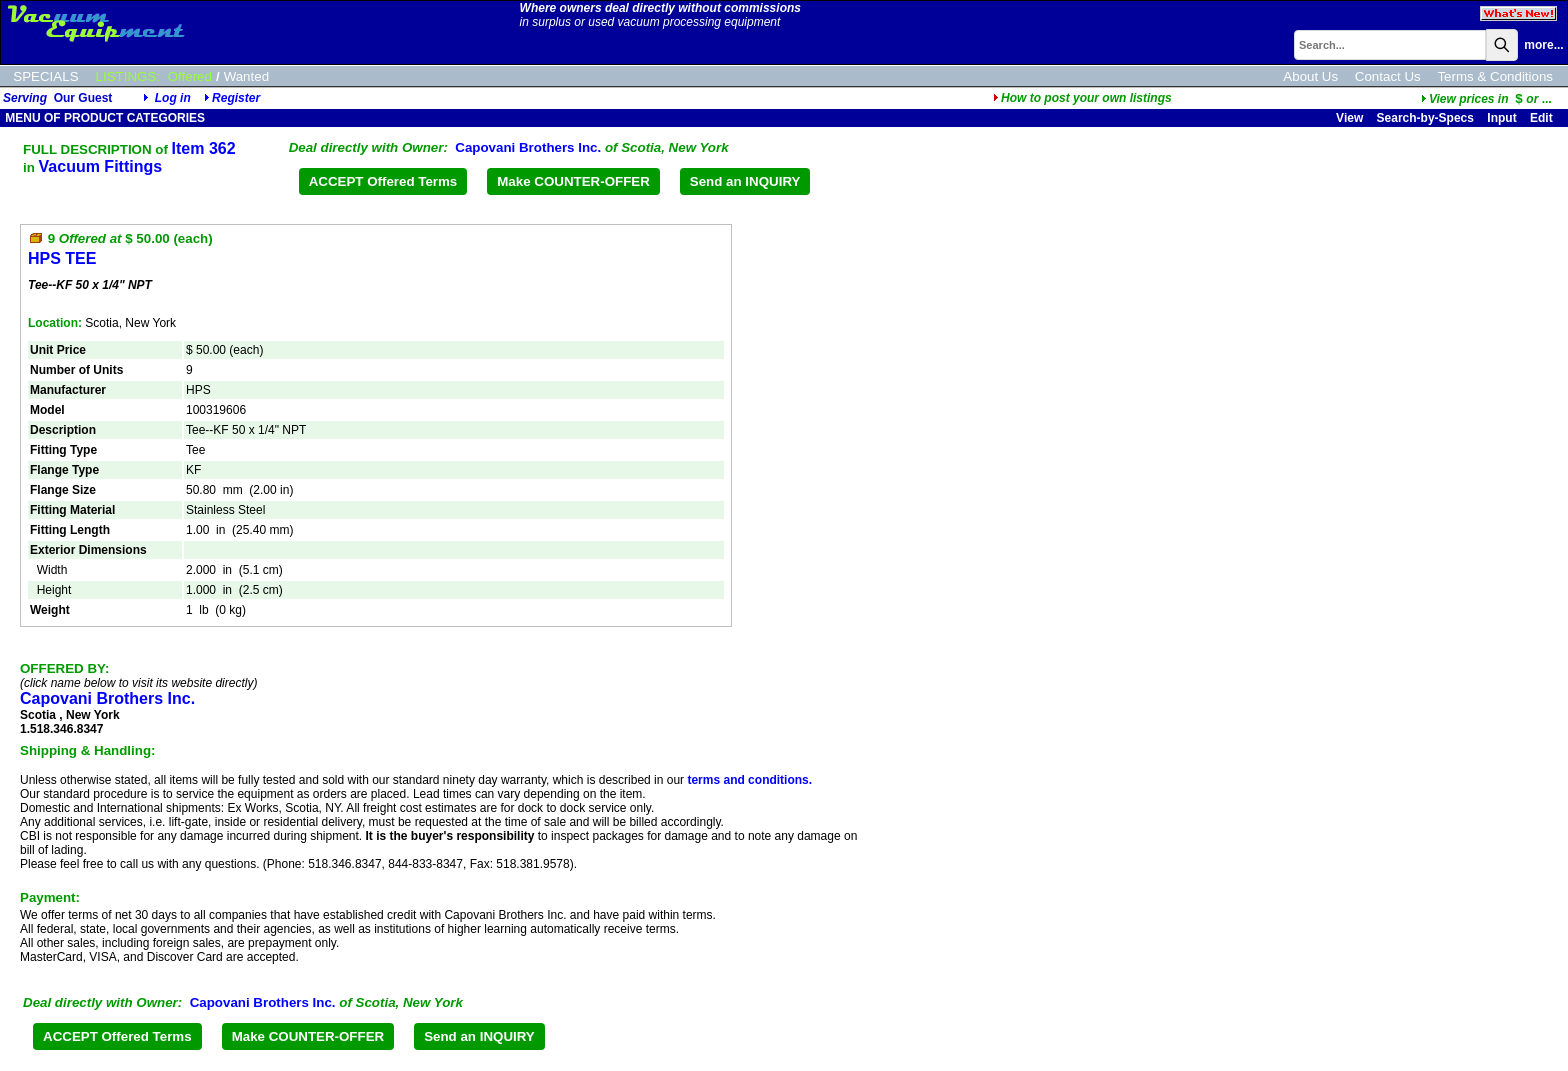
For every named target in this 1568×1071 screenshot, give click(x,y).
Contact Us (1388, 76)
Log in (173, 98)
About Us (1310, 76)
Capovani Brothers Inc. (528, 147)
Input (1501, 118)
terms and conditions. (749, 780)
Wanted (246, 76)
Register (236, 98)
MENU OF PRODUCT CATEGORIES (103, 118)
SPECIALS (45, 76)
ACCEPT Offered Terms (383, 181)
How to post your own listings (1082, 98)
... (1486, 99)
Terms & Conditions (1495, 76)
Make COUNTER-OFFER (573, 181)
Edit (1543, 118)
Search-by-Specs (1425, 118)
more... (1543, 45)
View (1349, 118)
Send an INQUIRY (745, 181)
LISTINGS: (128, 76)
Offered (190, 76)
